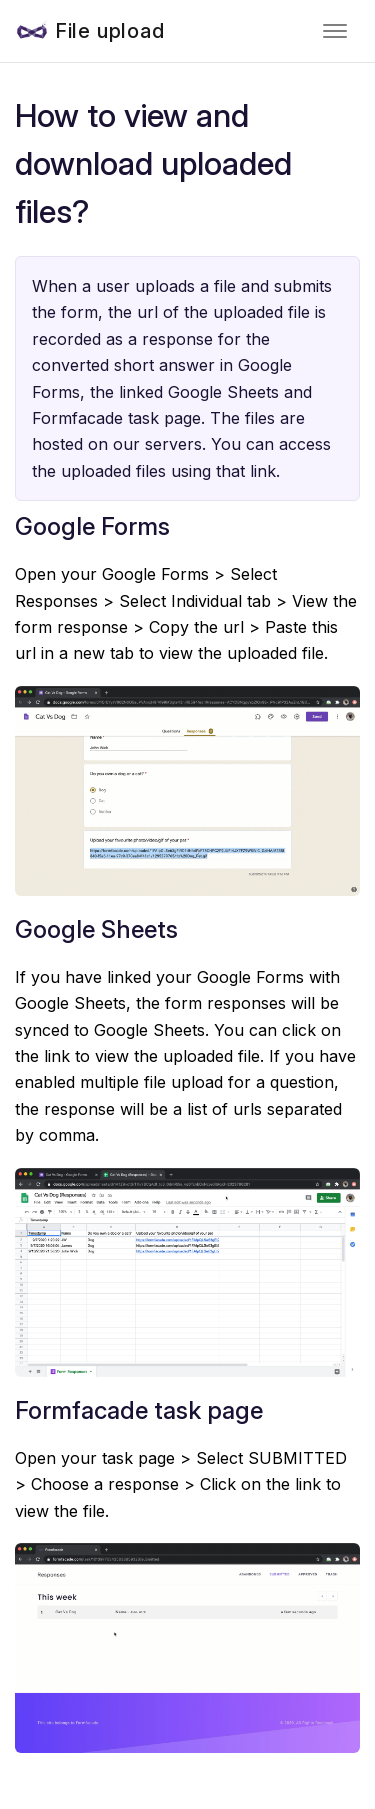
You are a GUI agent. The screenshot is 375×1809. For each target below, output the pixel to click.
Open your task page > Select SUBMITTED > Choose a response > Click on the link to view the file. (181, 1484)
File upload (110, 31)
